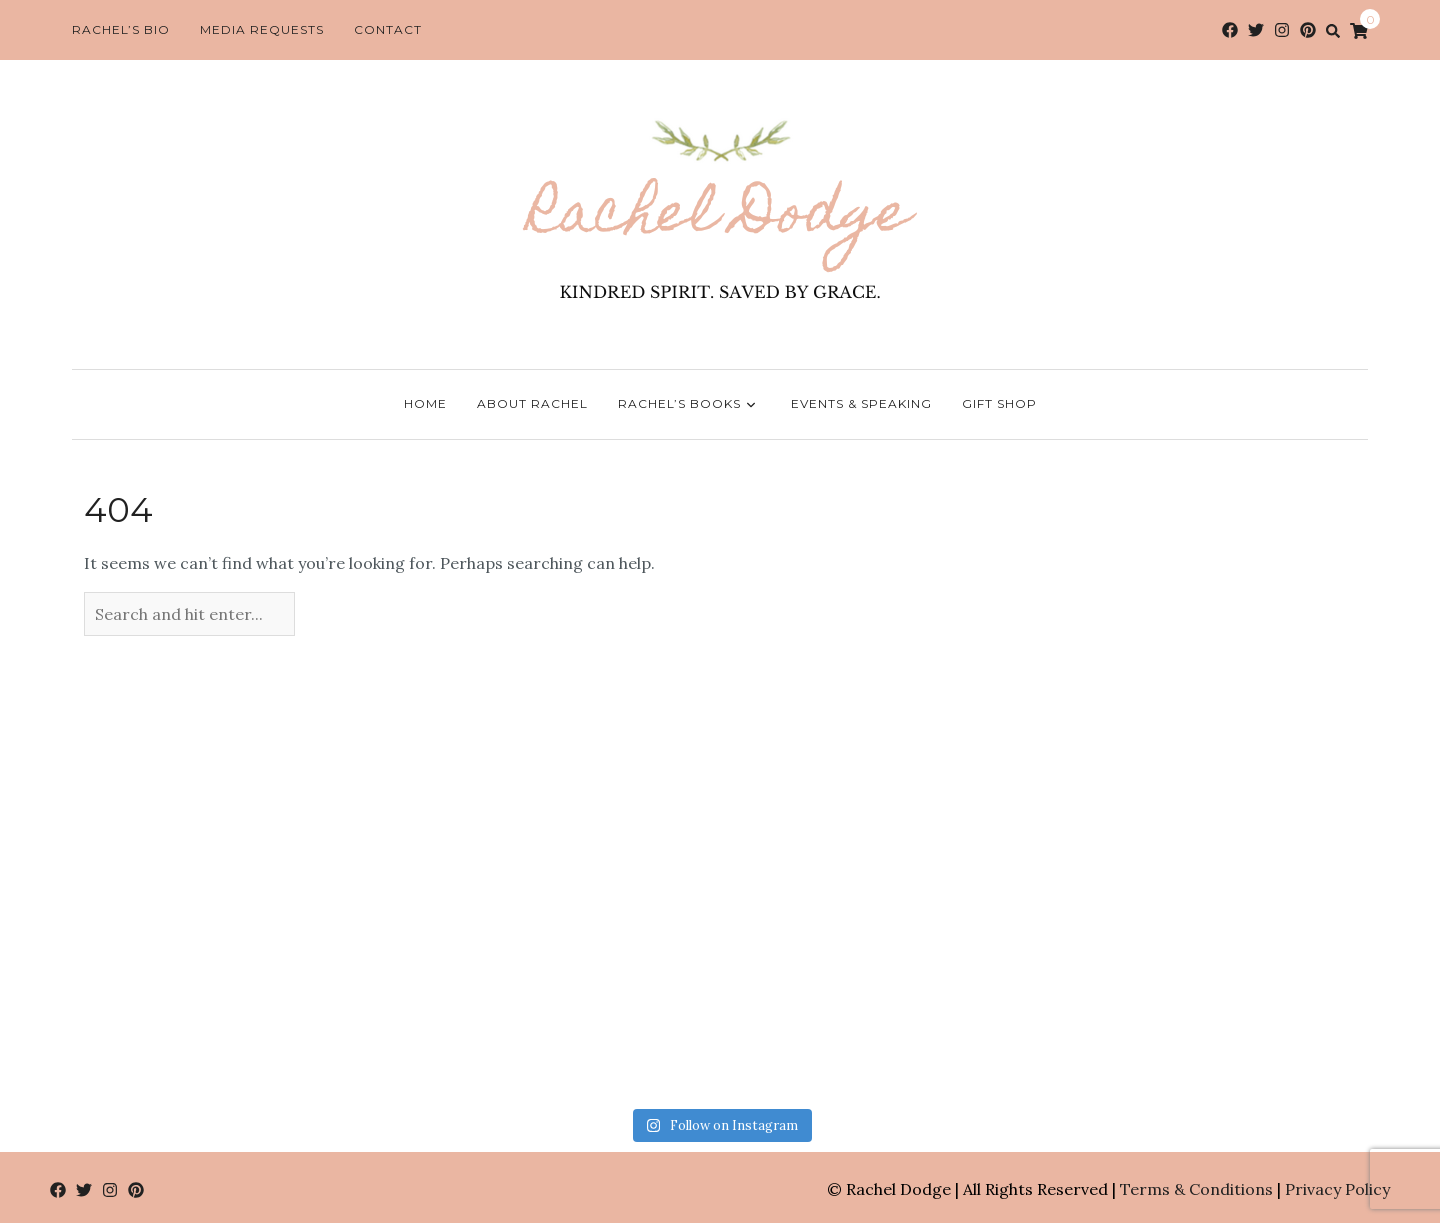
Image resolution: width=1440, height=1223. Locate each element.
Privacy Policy (1337, 1189)
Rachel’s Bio (121, 29)
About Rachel (532, 403)
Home (425, 403)
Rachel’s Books (689, 405)
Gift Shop (999, 403)
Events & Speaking (861, 403)
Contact (388, 29)
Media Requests (262, 29)
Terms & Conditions (1196, 1189)
